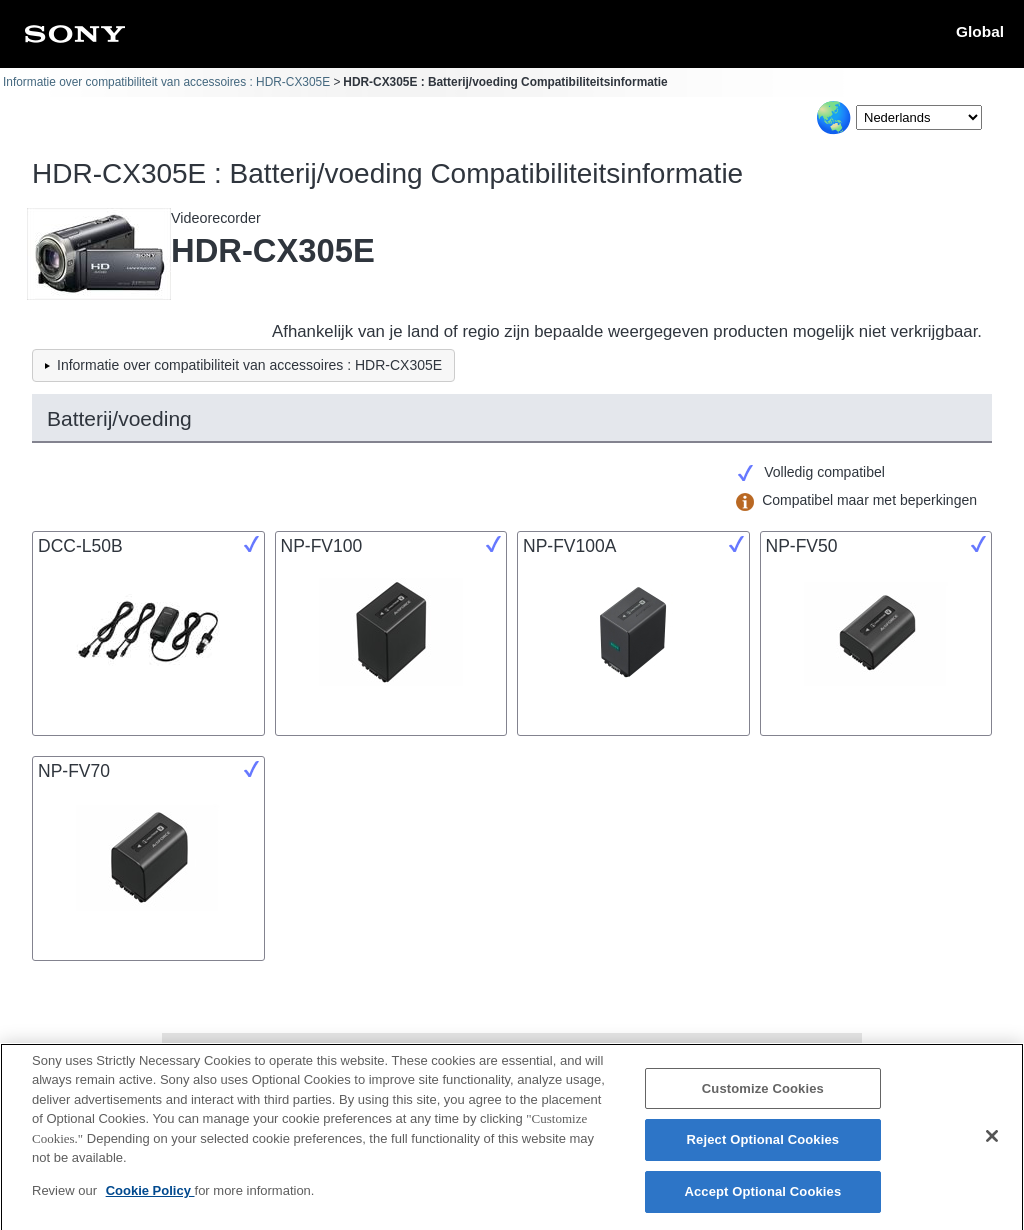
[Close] (992, 1145)
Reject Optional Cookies (763, 1148)
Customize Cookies (763, 1097)
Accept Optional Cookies (762, 1200)
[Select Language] (919, 117)
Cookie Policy (150, 1199)
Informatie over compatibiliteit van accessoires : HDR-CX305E (166, 82)
